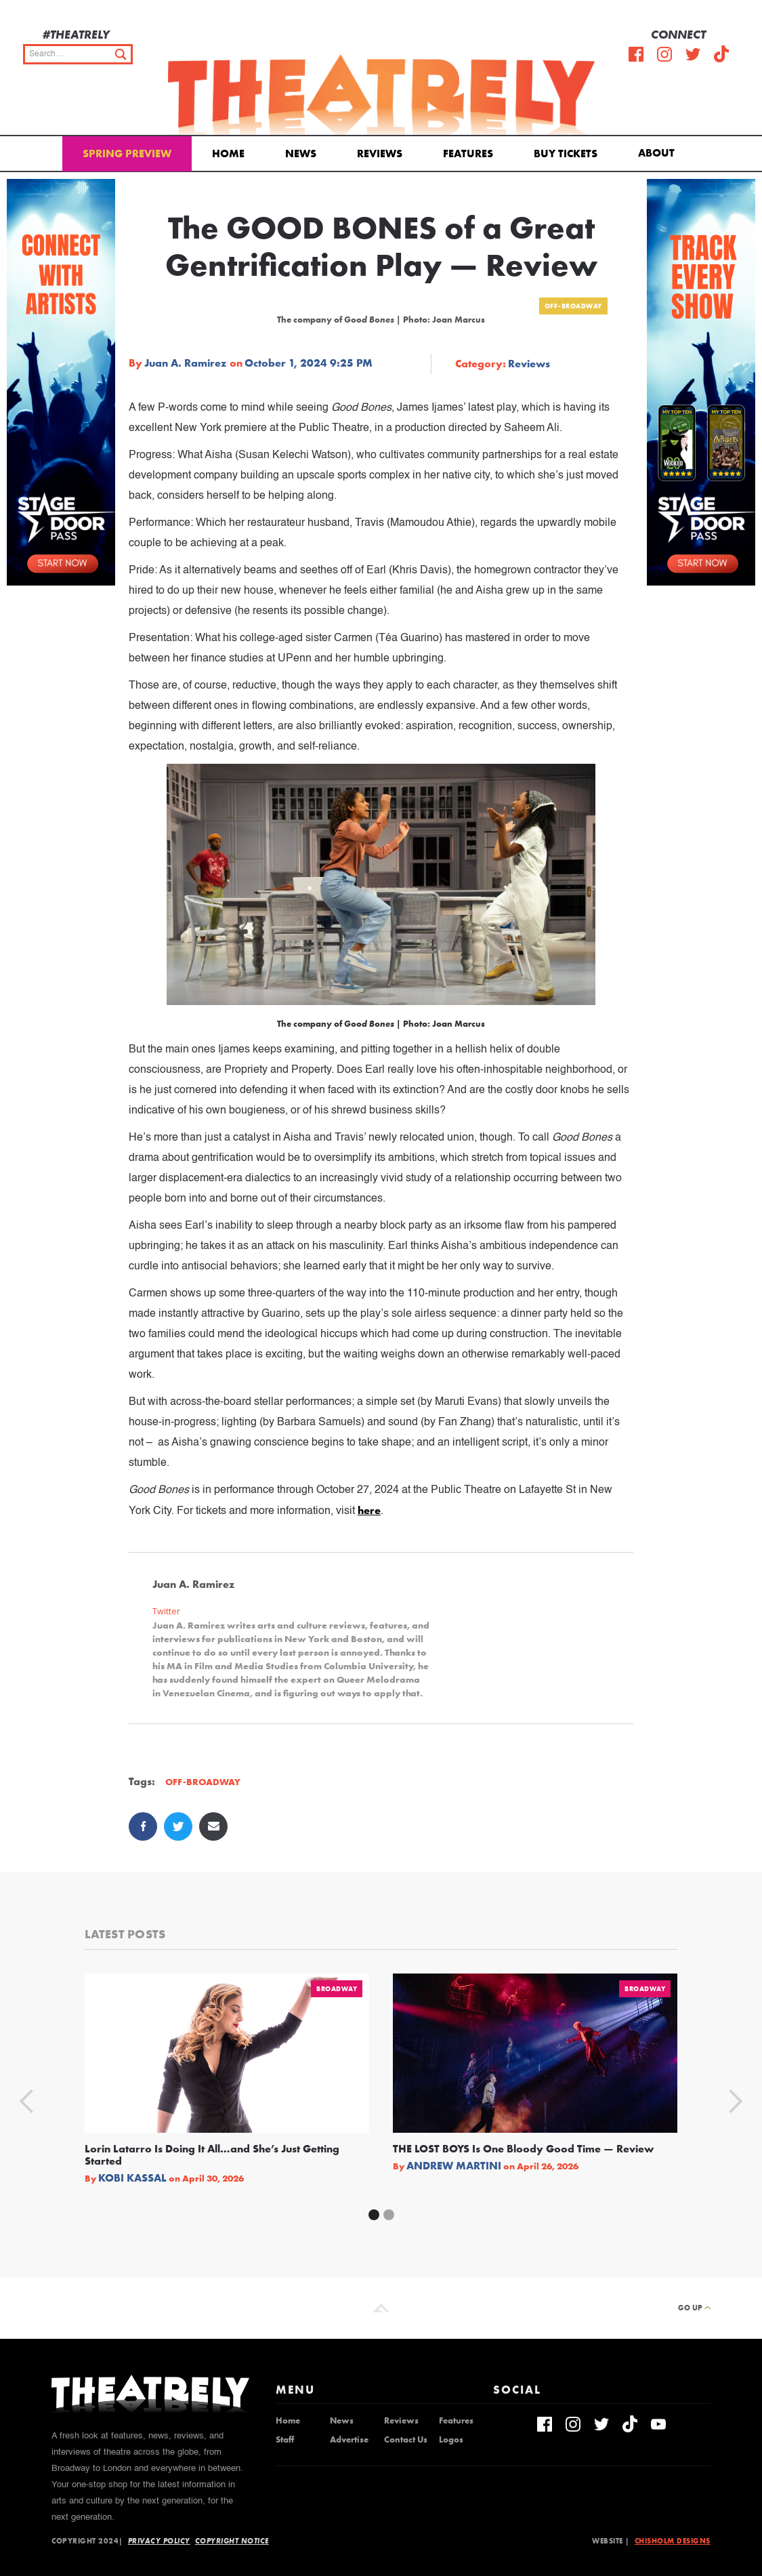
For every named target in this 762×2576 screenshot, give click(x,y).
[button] (659, 152)
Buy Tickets (565, 153)
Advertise (349, 2439)
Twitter (166, 1611)
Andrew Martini (453, 2166)
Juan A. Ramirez (185, 363)
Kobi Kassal (132, 2178)
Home (228, 153)
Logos (451, 2439)
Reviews (379, 153)
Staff (285, 2439)
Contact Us (405, 2439)
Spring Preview (127, 153)
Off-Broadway (573, 306)
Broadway (336, 1988)
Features (468, 153)
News (300, 153)
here (369, 1510)
